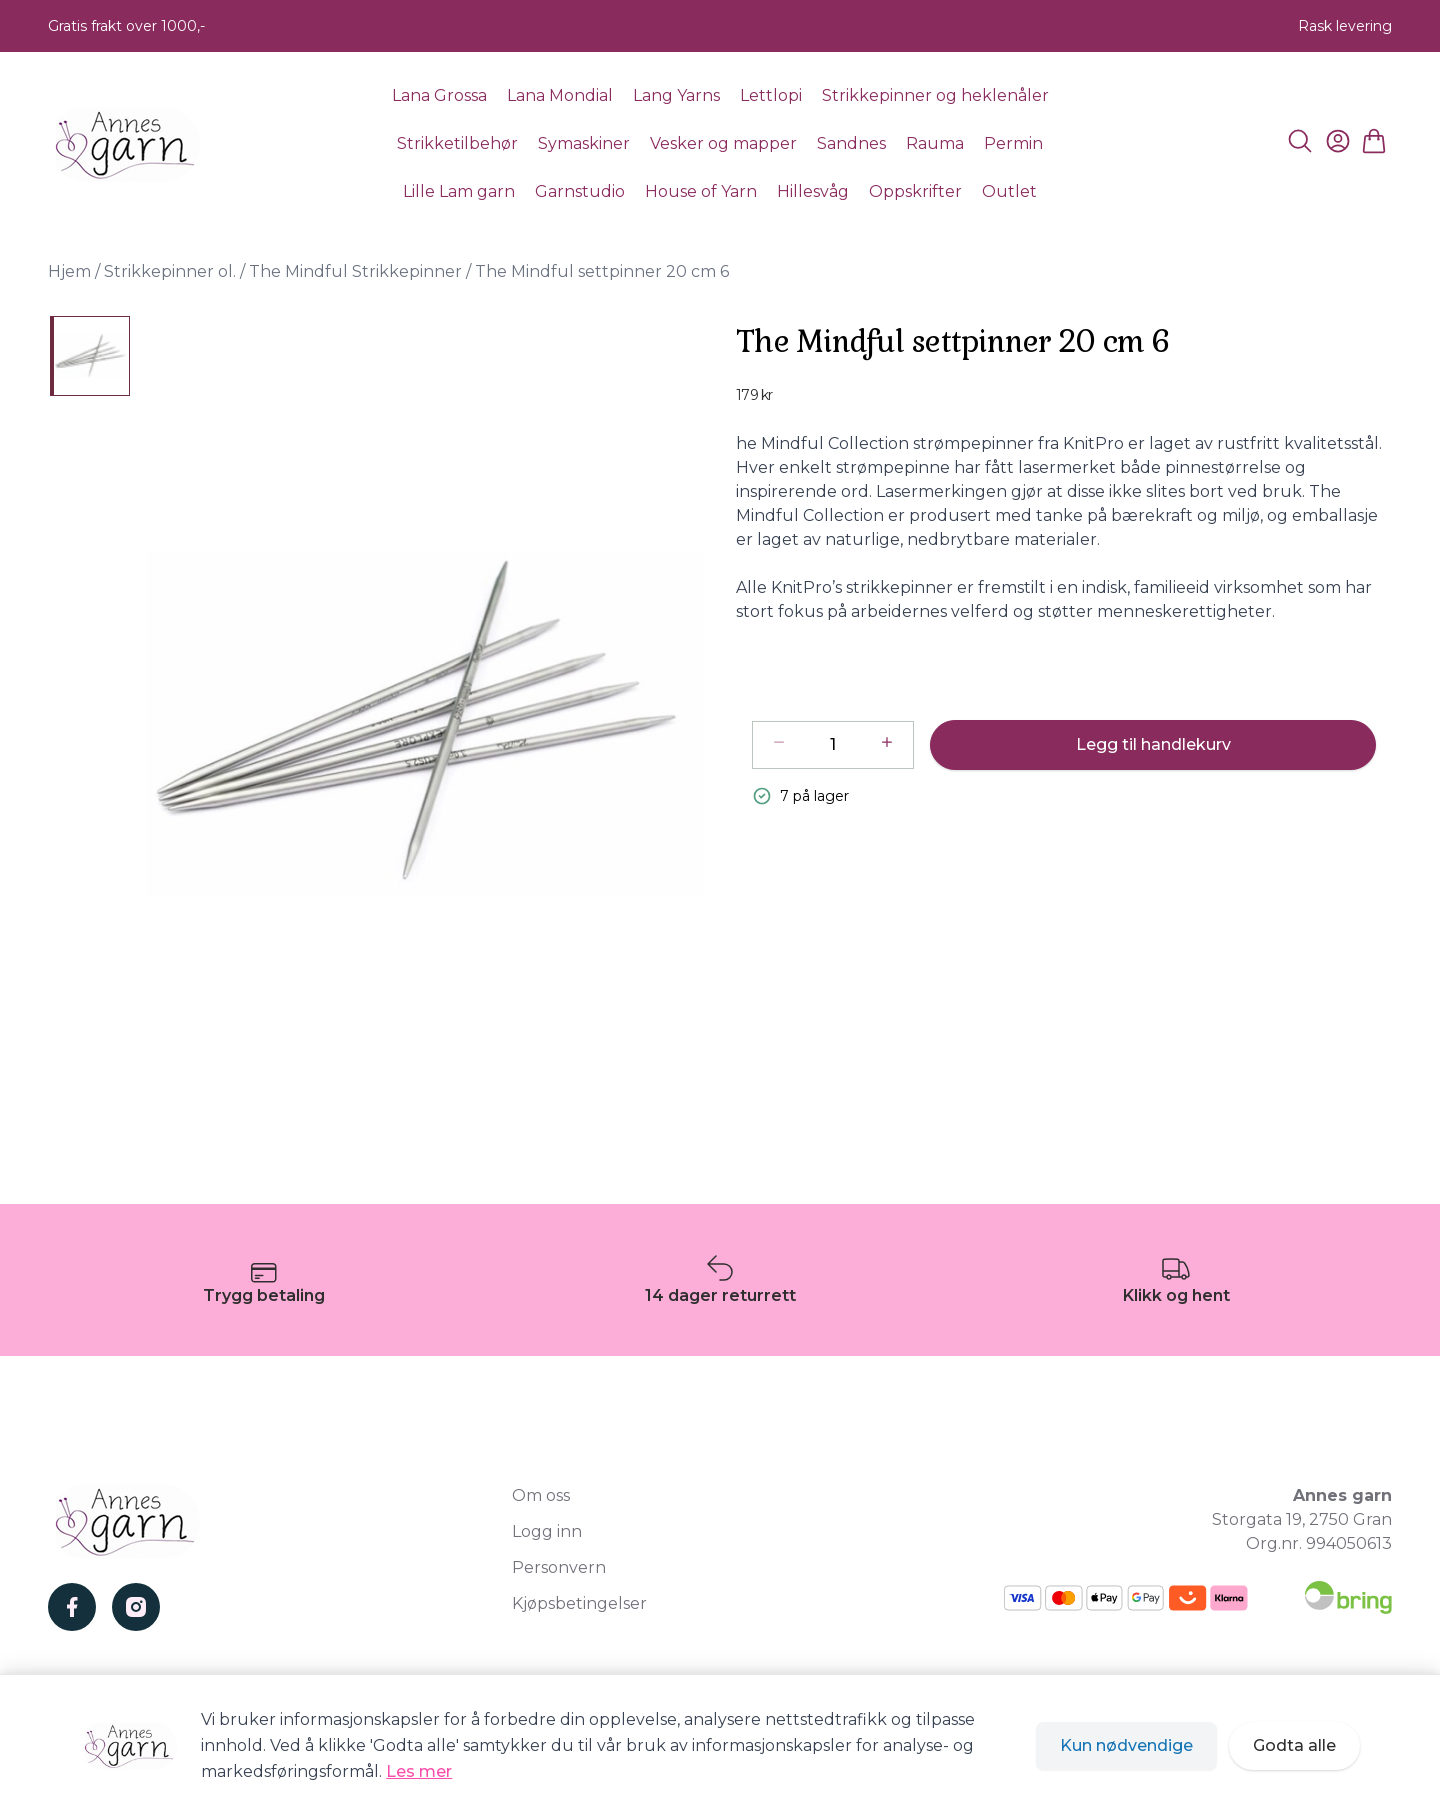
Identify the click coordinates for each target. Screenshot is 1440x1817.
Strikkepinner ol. (170, 271)
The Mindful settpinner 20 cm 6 (602, 271)
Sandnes (851, 143)
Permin (1013, 143)
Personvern (559, 1567)
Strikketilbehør (457, 143)
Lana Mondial (560, 95)
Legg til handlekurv (1153, 744)
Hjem (69, 271)
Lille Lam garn (459, 191)
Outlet (1009, 191)
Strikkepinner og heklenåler (935, 95)
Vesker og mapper (723, 143)
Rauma (935, 143)
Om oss (541, 1495)
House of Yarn (701, 191)
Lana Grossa (439, 95)
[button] (425, 724)
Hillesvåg (813, 191)
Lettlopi (771, 95)
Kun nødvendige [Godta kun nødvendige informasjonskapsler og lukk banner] (1126, 1745)
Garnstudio (580, 191)
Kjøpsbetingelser (579, 1603)
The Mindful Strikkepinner (355, 271)
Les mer (419, 1771)
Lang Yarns (676, 95)
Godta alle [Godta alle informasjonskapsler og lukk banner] (1294, 1745)
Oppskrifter (915, 191)
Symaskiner (584, 143)
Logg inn (547, 1531)
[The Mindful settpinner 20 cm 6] (90, 356)
